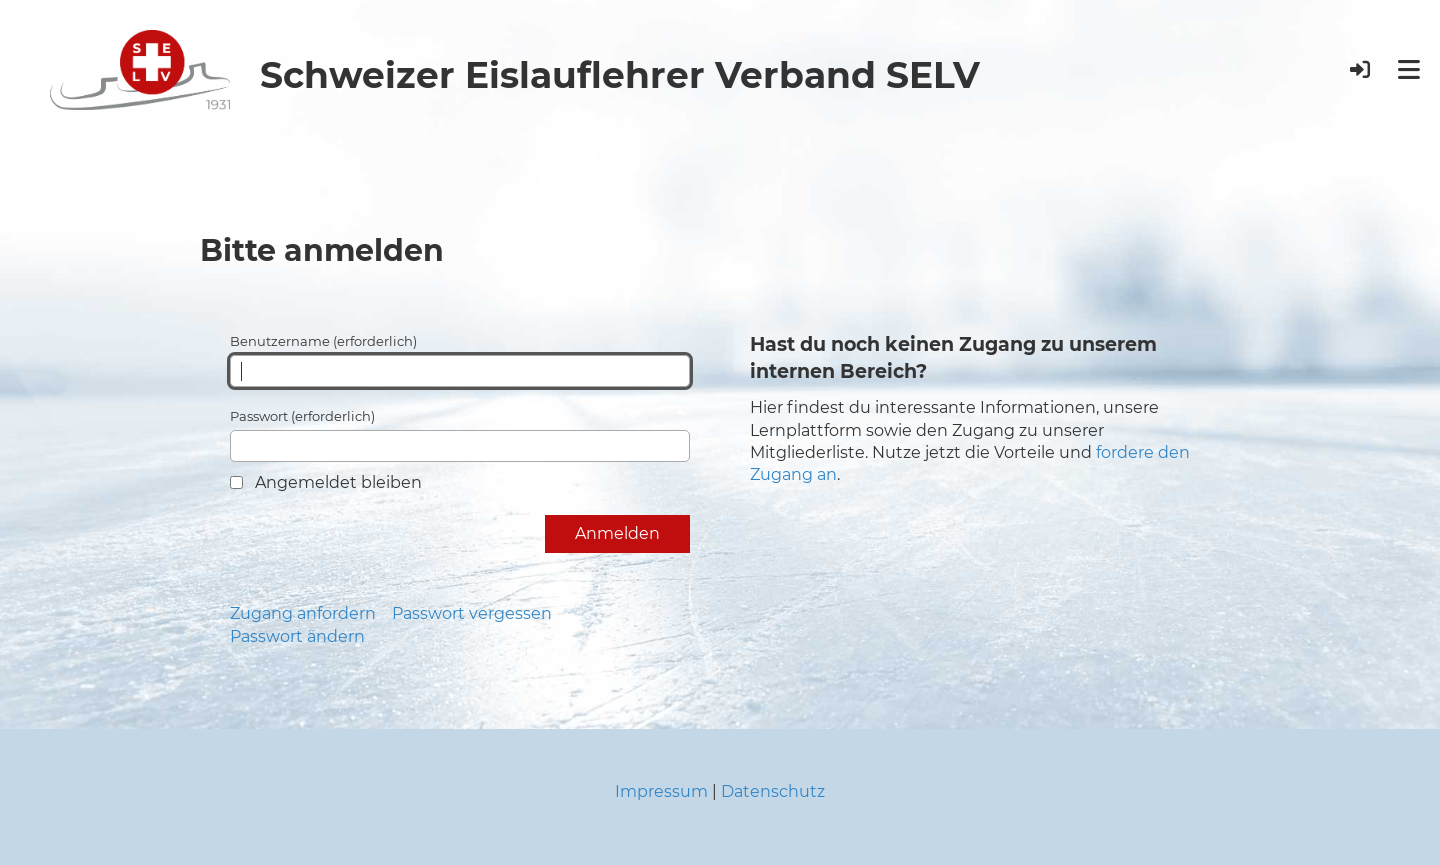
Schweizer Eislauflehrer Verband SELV (620, 75)
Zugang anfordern (303, 613)
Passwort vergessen (472, 613)
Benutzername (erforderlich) (460, 360)
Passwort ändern (297, 636)
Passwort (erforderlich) (460, 435)
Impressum (661, 791)
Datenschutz (773, 791)
